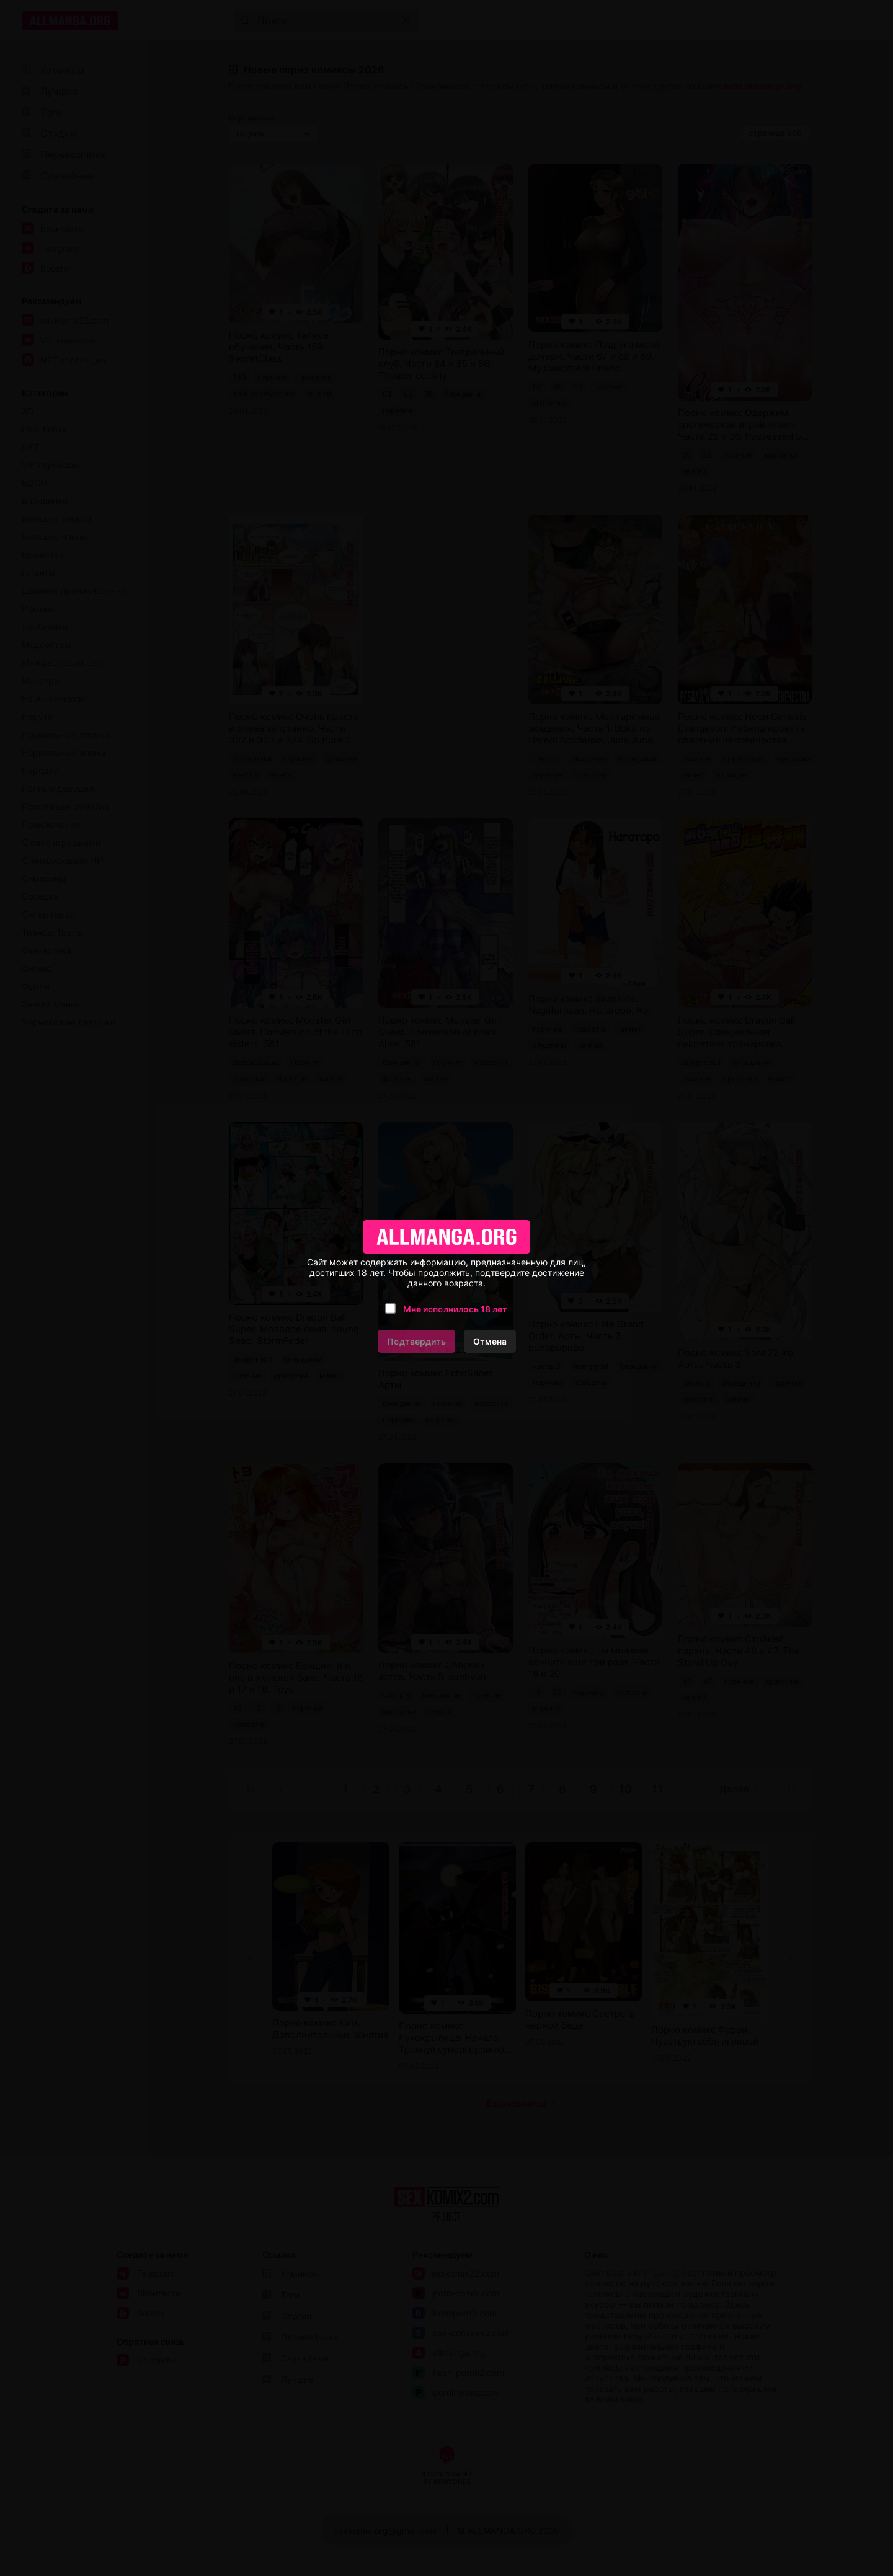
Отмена (490, 1341)
